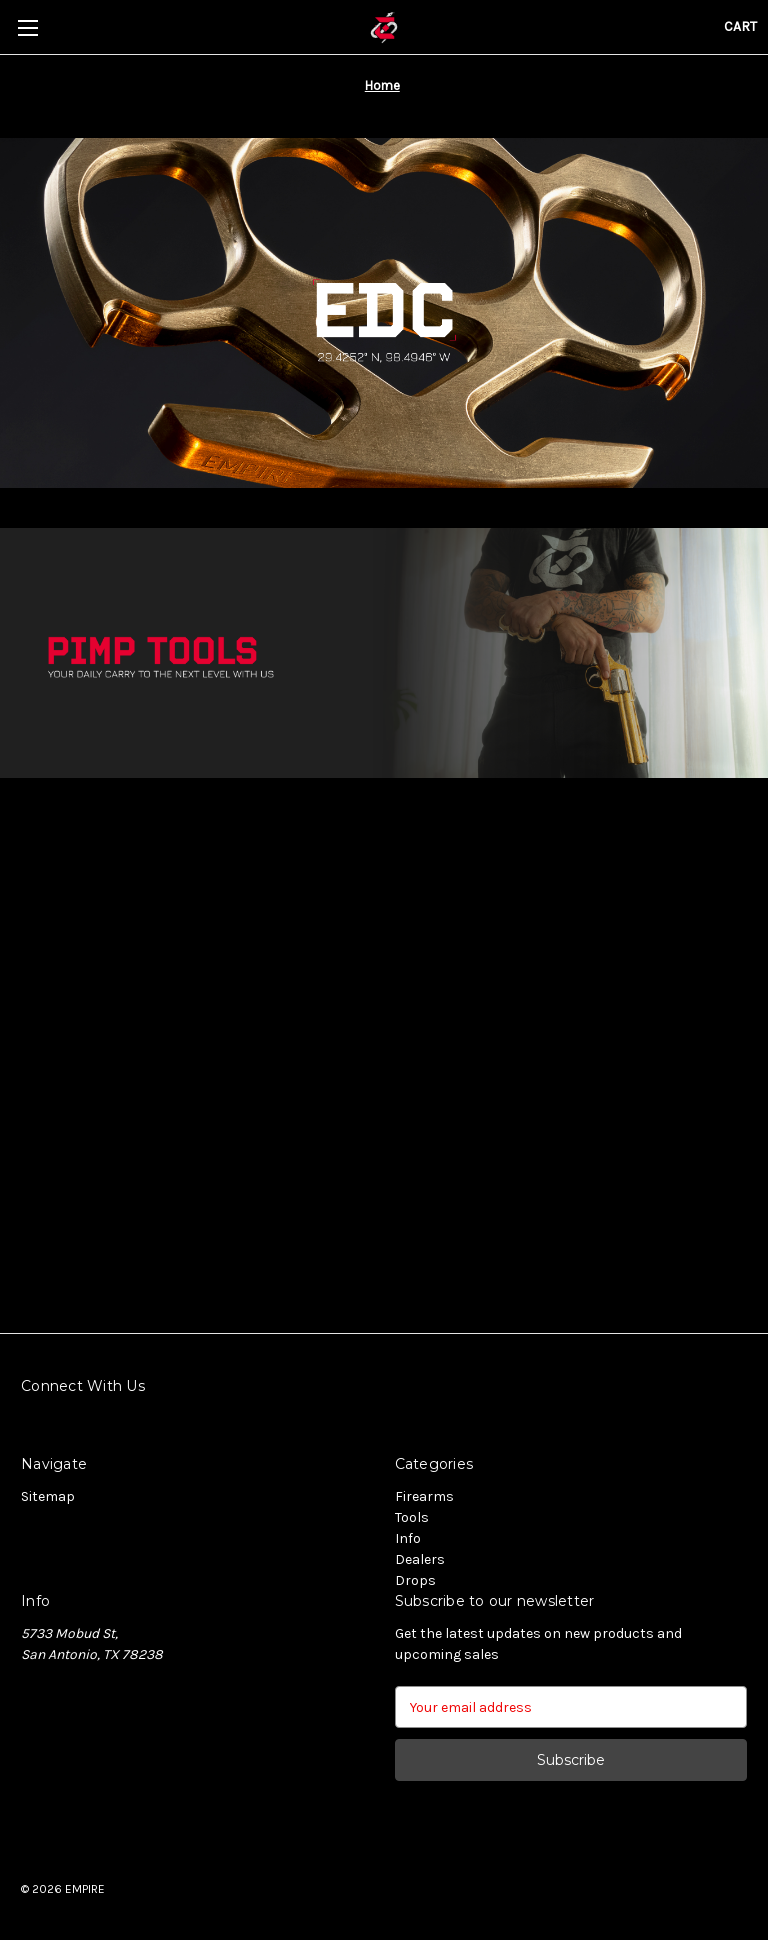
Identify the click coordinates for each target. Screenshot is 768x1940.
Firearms (424, 1496)
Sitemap (48, 1496)
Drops (415, 1580)
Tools (412, 1517)
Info (408, 1538)
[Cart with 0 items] (740, 26)
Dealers (420, 1559)
